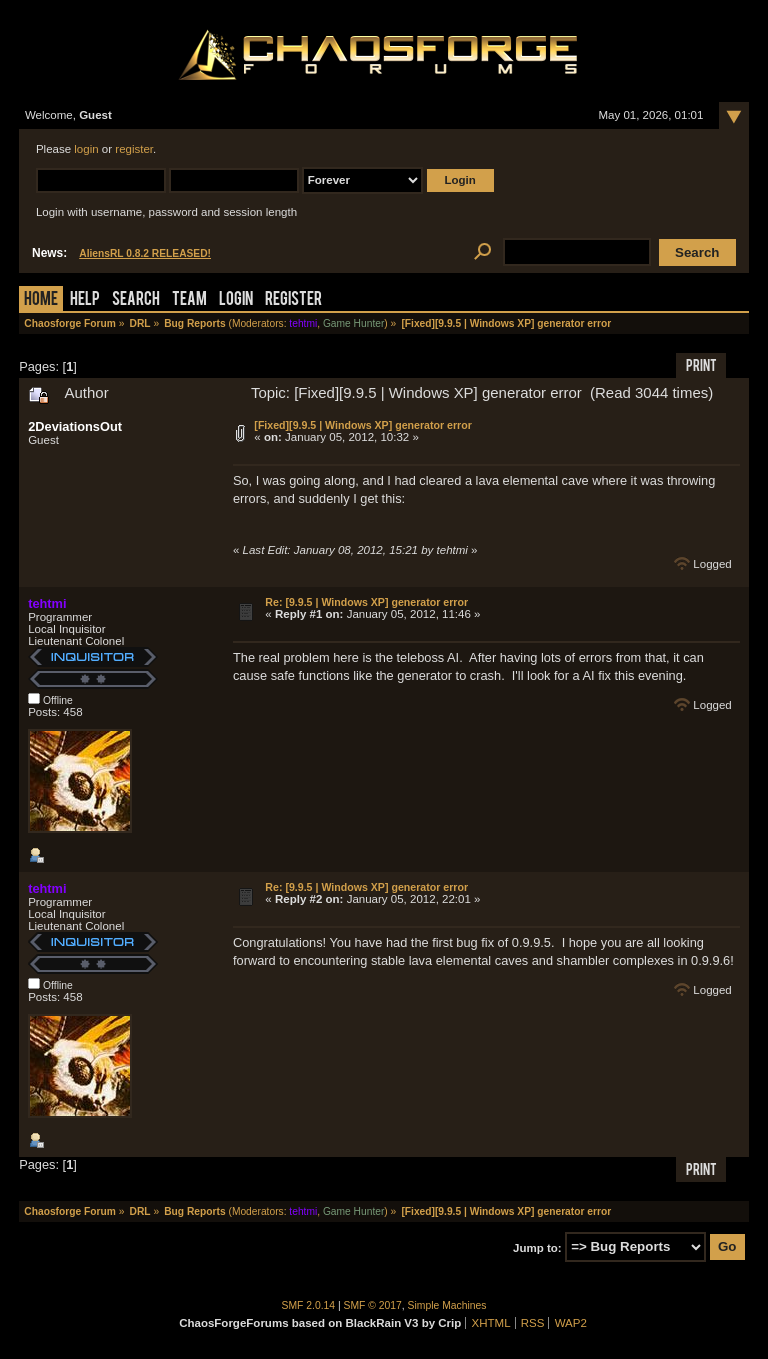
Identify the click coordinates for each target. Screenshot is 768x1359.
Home (41, 300)
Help (85, 300)
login (86, 149)
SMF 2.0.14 (309, 1305)
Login (236, 300)
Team (189, 300)
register (134, 149)
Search (136, 300)
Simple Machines (447, 1305)
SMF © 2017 (373, 1305)
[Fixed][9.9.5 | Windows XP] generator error (362, 425)
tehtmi (303, 323)
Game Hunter (353, 323)
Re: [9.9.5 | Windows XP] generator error (366, 602)
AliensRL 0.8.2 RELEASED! (145, 253)
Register (293, 300)
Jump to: (537, 1247)
